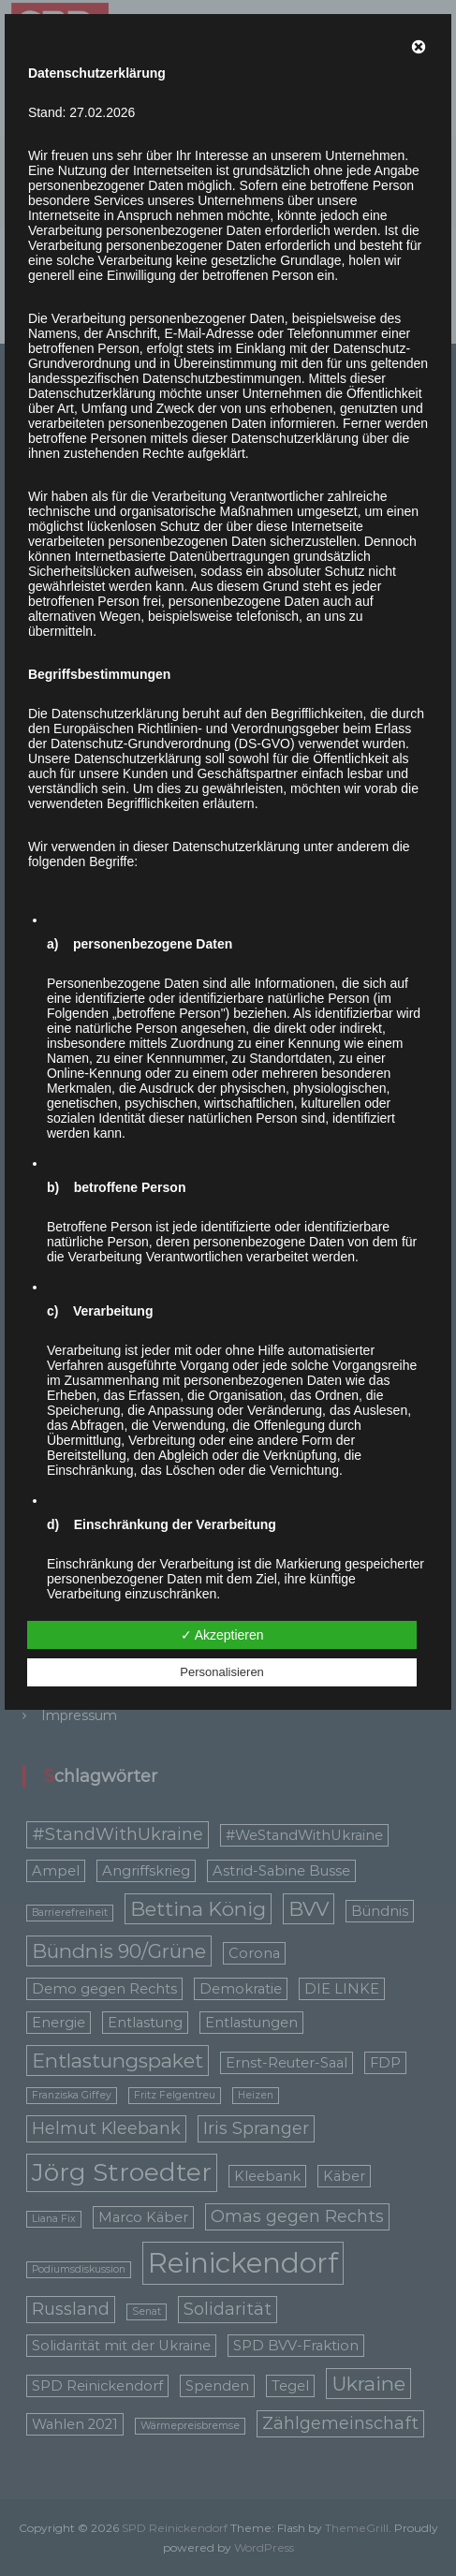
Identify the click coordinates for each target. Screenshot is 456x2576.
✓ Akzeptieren (222, 1634)
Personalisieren (222, 1672)
